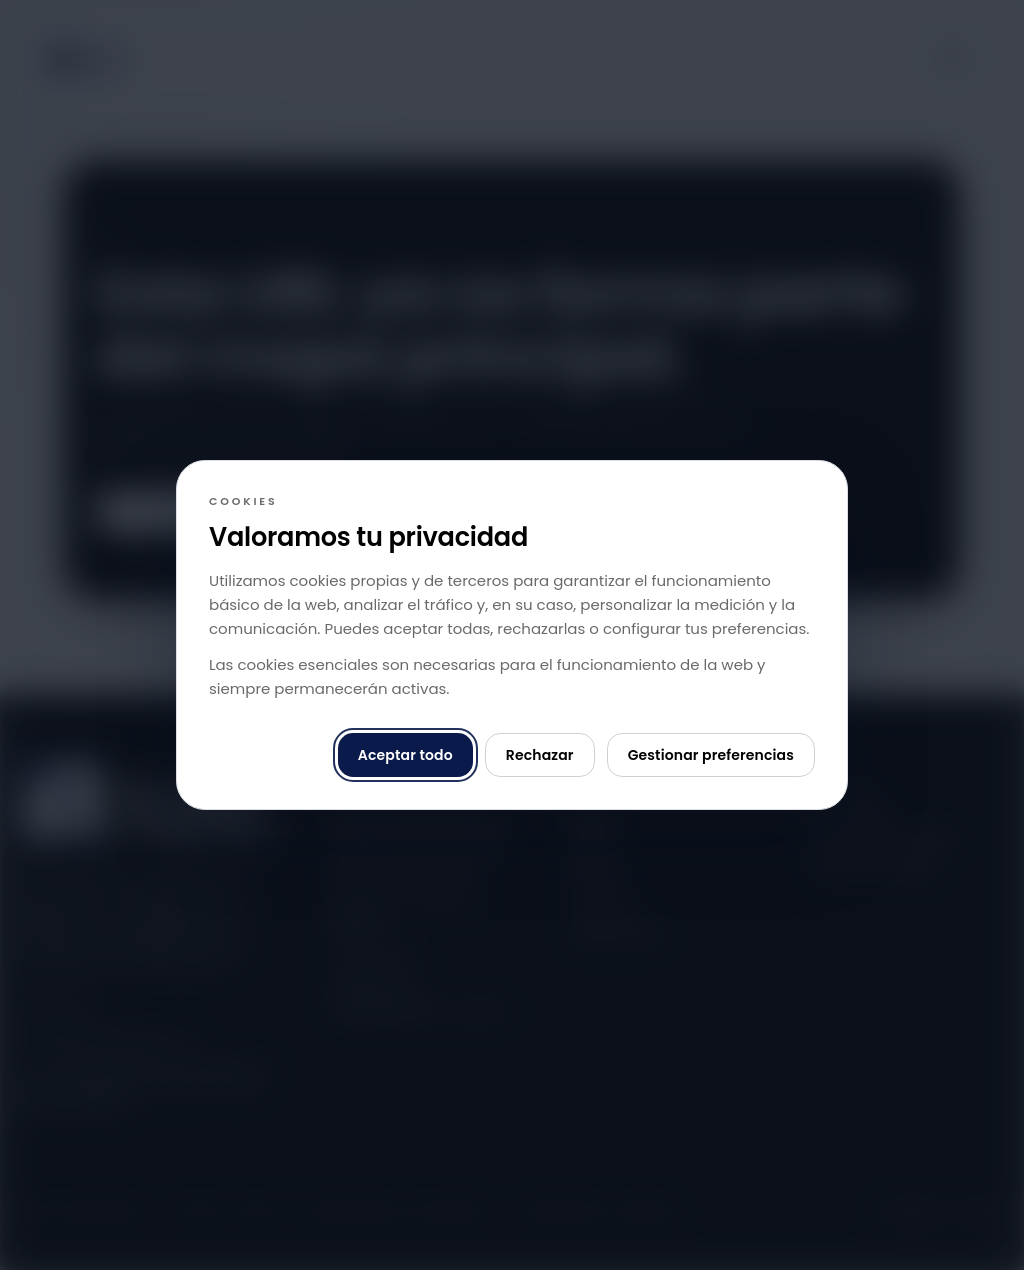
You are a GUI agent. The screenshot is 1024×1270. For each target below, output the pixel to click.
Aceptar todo (405, 755)
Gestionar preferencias (711, 755)
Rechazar (540, 755)
